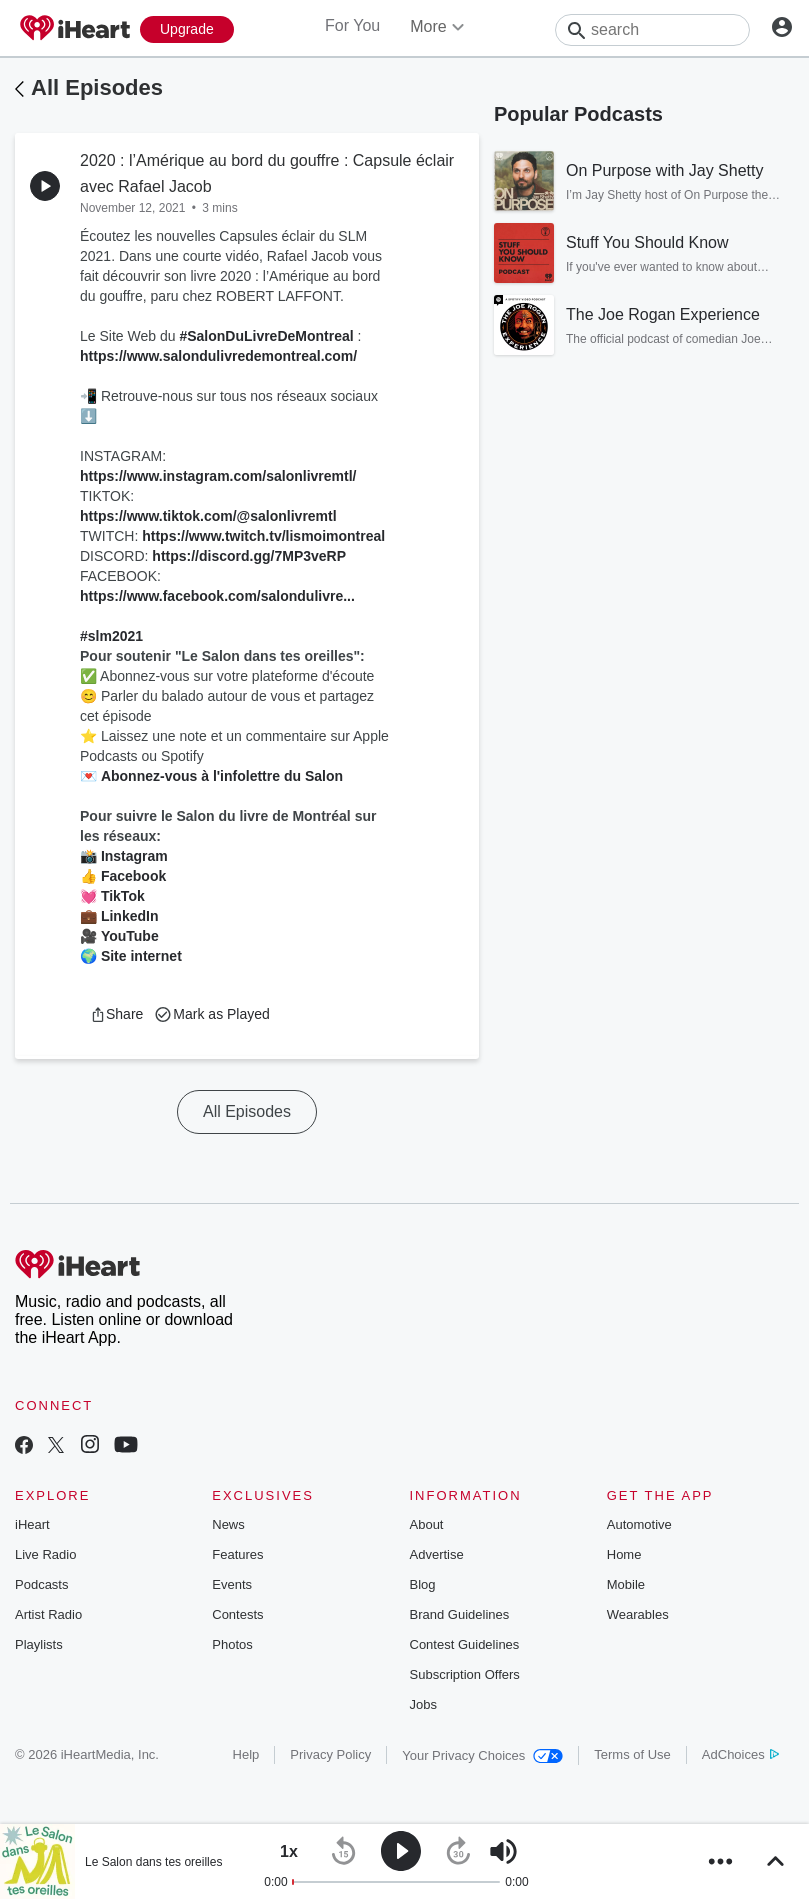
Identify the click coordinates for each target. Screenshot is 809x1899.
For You (352, 25)
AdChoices (740, 1754)
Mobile (626, 1584)
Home (624, 1554)
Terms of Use (632, 1754)
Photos (232, 1644)
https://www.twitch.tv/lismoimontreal (263, 536)
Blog (423, 1584)
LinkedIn (130, 916)
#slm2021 (111, 636)
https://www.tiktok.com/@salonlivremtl (208, 516)
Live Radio (45, 1554)
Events (232, 1584)
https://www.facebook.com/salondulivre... (217, 596)
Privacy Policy (330, 1754)
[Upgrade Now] (187, 29)
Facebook (133, 876)
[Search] (652, 30)
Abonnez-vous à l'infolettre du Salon (222, 776)
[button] (116, 1014)
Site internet (141, 956)
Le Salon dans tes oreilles (153, 1862)
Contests (237, 1614)
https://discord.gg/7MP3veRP (249, 556)
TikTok (123, 896)
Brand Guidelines (460, 1614)
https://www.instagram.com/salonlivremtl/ (218, 476)
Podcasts (41, 1584)
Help (246, 1754)
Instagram (134, 856)
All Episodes (97, 87)
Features (237, 1554)
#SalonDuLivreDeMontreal (266, 336)
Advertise (437, 1554)
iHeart (32, 1524)
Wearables (638, 1614)
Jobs (423, 1704)
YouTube (130, 936)
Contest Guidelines (465, 1644)
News (228, 1524)
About (427, 1524)
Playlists (39, 1644)
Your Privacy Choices (482, 1755)
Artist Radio (48, 1614)
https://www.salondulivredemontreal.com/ (218, 356)
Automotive (639, 1524)
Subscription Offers (465, 1674)
